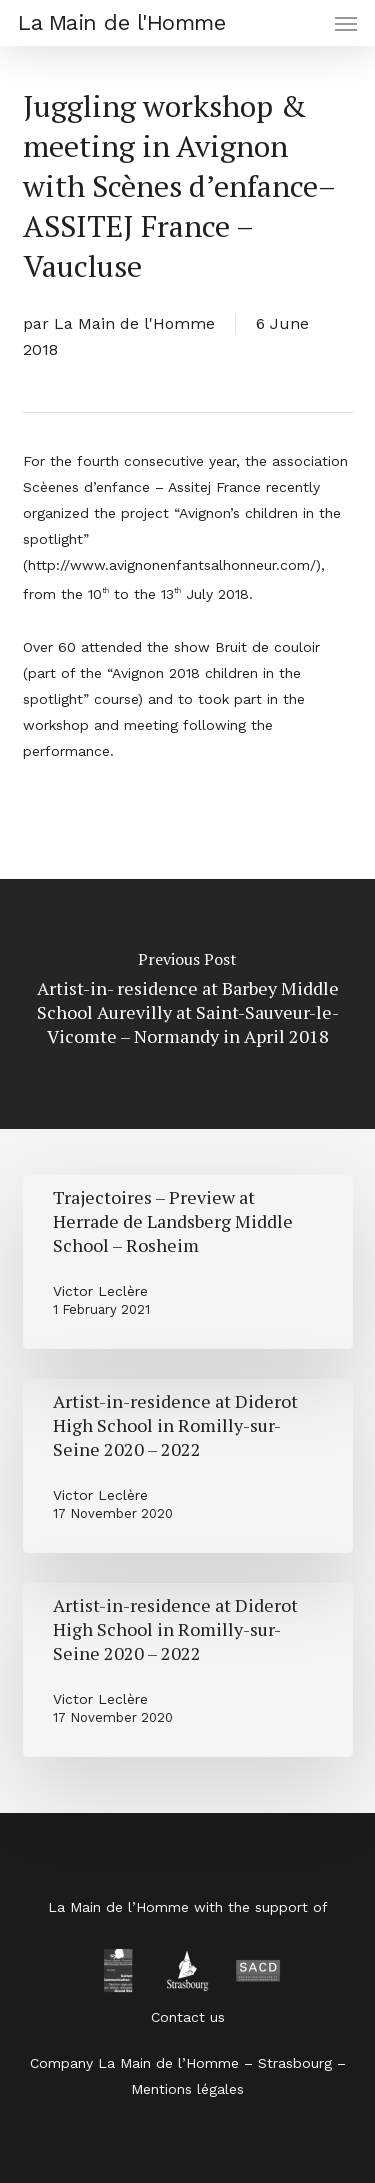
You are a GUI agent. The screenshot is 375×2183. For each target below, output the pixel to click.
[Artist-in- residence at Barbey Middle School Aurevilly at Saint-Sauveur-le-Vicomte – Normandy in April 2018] (187, 1004)
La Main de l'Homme (121, 23)
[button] (346, 23)
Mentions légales (187, 2089)
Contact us (188, 2017)
